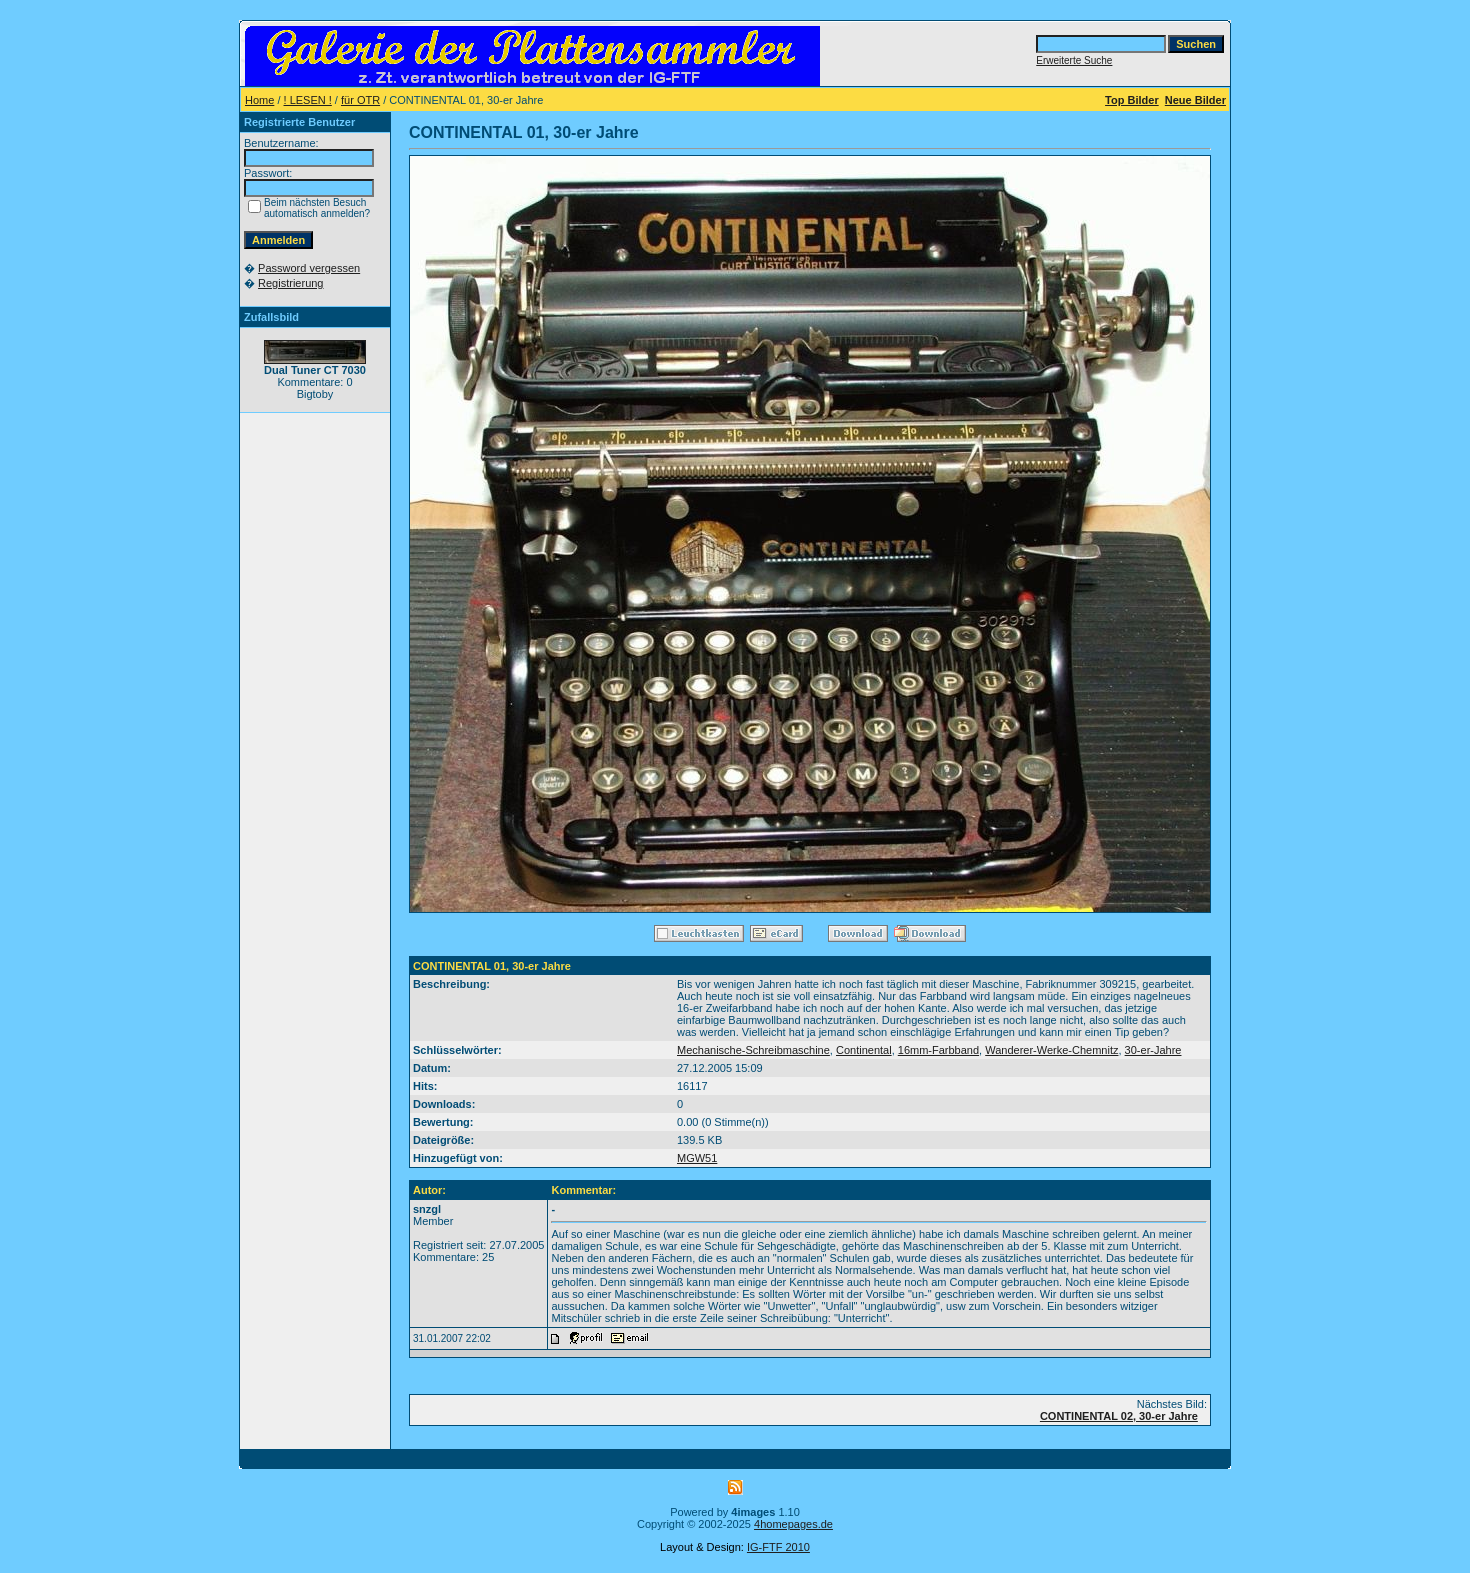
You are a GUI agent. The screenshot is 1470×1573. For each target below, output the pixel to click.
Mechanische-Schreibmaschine (753, 1050)
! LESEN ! (308, 100)
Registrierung (290, 283)
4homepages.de (793, 1524)
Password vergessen (309, 268)
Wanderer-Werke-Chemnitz (1051, 1050)
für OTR (360, 100)
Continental (864, 1050)
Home (259, 100)
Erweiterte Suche (1074, 60)
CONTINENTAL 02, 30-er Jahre (1119, 1416)
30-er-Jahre (1153, 1050)
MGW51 (697, 1158)
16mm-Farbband (938, 1050)
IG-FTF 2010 (778, 1547)
